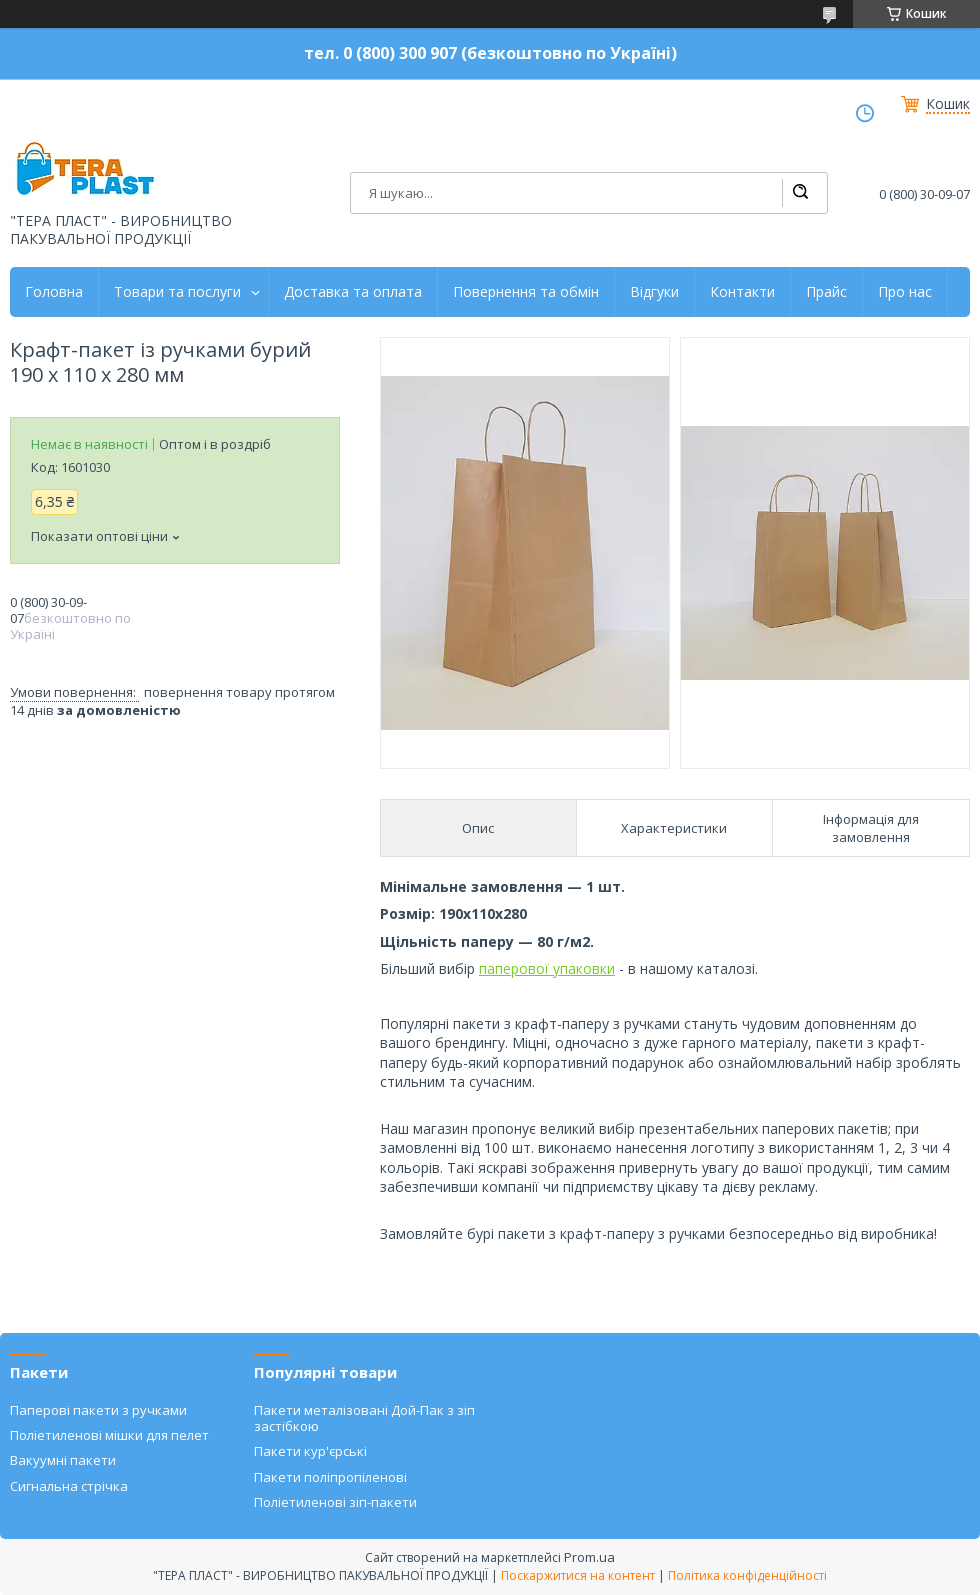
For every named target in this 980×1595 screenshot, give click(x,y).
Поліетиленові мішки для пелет (109, 1435)
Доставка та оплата (353, 292)
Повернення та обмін (526, 292)
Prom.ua (589, 1557)
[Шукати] (800, 193)
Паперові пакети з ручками (98, 1410)
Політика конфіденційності (747, 1575)
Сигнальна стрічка (69, 1486)
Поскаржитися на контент (578, 1575)
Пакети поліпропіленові (330, 1477)
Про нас (905, 292)
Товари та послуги (177, 292)
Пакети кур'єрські (310, 1451)
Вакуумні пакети (63, 1460)
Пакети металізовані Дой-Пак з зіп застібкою (364, 1418)
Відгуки (654, 292)
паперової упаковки (547, 968)
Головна (54, 292)
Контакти (742, 292)
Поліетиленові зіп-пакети (335, 1502)
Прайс (826, 292)
